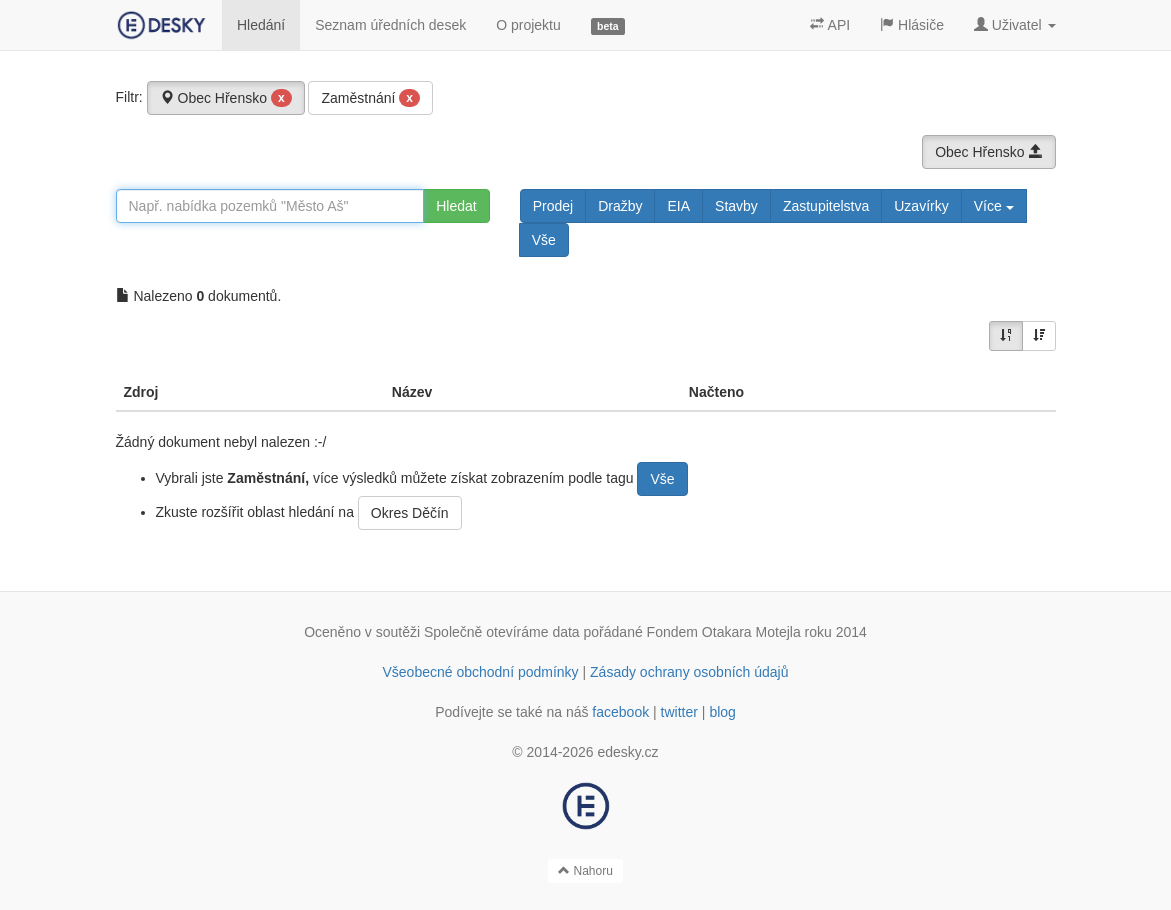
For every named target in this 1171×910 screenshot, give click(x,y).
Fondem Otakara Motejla (724, 632)
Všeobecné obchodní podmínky (480, 672)
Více (994, 206)
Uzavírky (921, 206)
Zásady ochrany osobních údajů (689, 672)
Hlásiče (912, 25)
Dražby (620, 206)
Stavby (736, 206)
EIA (678, 206)
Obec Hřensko (226, 98)
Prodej (553, 206)
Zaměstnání (370, 98)
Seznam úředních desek (390, 25)
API (830, 25)
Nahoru (585, 871)
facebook (620, 712)
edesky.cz (627, 752)
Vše (544, 240)
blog (722, 712)
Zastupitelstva (826, 206)
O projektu (528, 25)
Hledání (261, 25)
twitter (679, 712)
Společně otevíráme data (502, 632)
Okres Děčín (410, 513)
